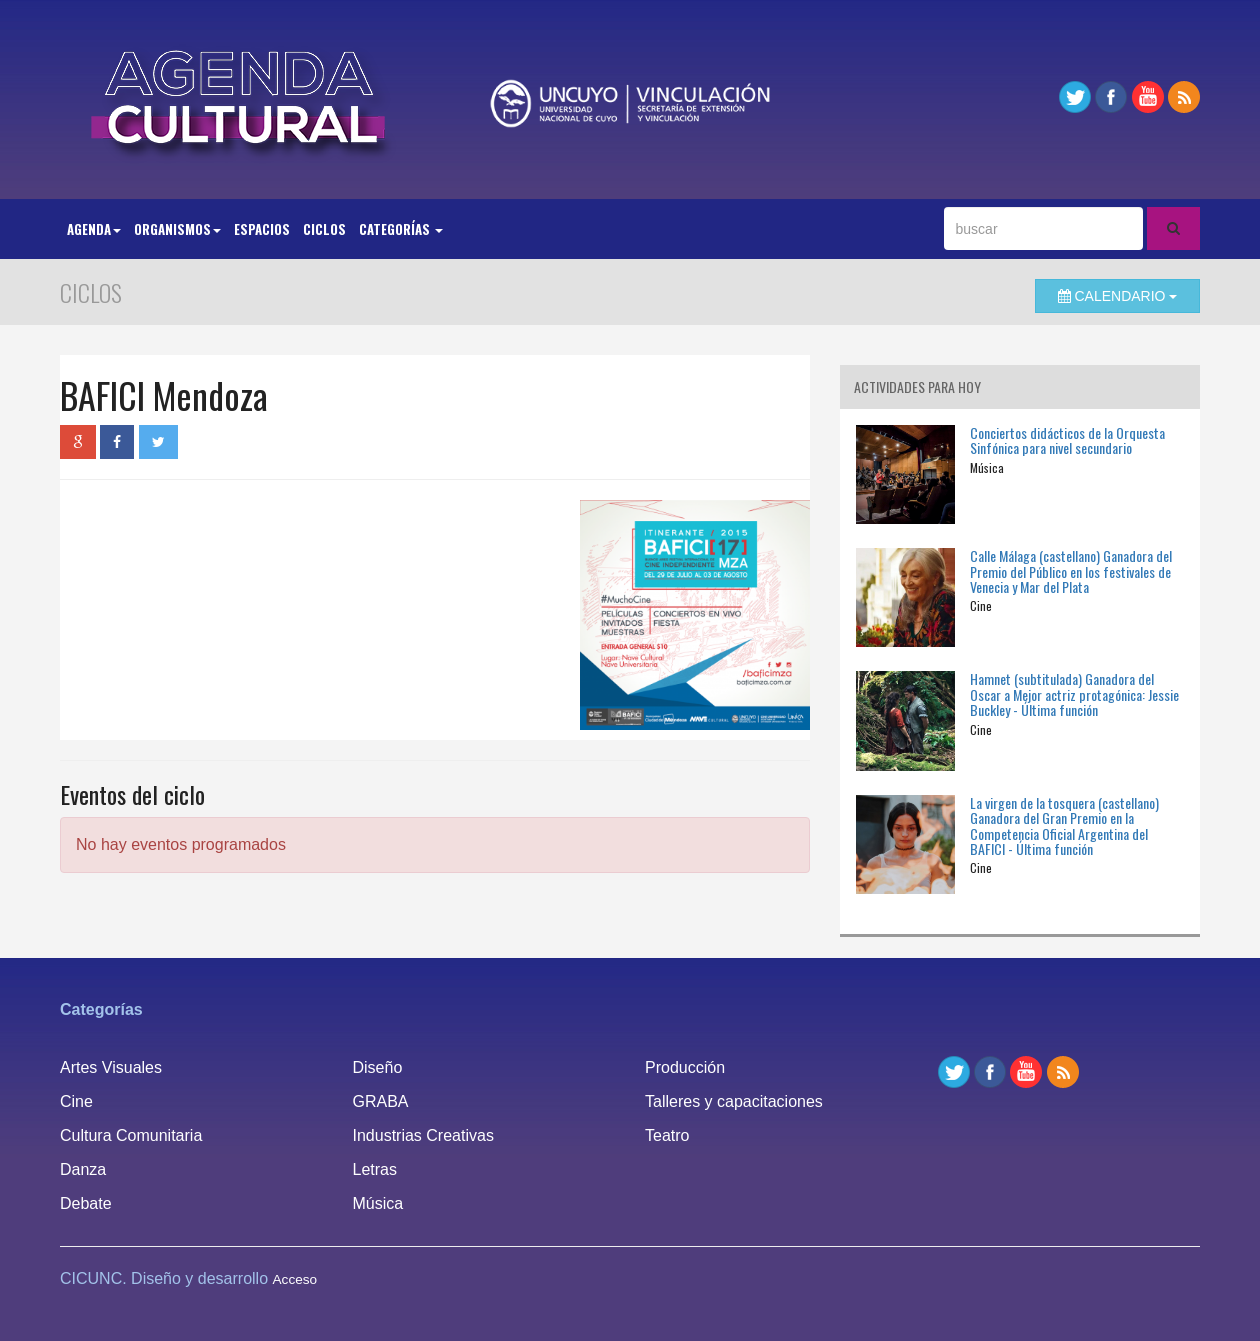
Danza (83, 1169)
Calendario (1118, 296)
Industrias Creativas (423, 1135)
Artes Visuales (111, 1067)
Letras (375, 1169)
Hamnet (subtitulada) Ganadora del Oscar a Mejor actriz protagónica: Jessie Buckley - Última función (1074, 694)
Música (378, 1203)
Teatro (667, 1135)
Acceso (295, 1279)
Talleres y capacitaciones (734, 1101)
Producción (685, 1067)
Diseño (378, 1067)
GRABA (381, 1101)
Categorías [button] (401, 229)
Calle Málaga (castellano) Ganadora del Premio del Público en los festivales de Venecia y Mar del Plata (1071, 571)
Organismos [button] (177, 229)
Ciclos (324, 229)
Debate (86, 1203)
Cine (76, 1101)
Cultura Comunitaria (131, 1135)
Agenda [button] (94, 229)
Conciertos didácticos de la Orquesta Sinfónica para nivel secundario (1067, 440)
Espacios (262, 229)
